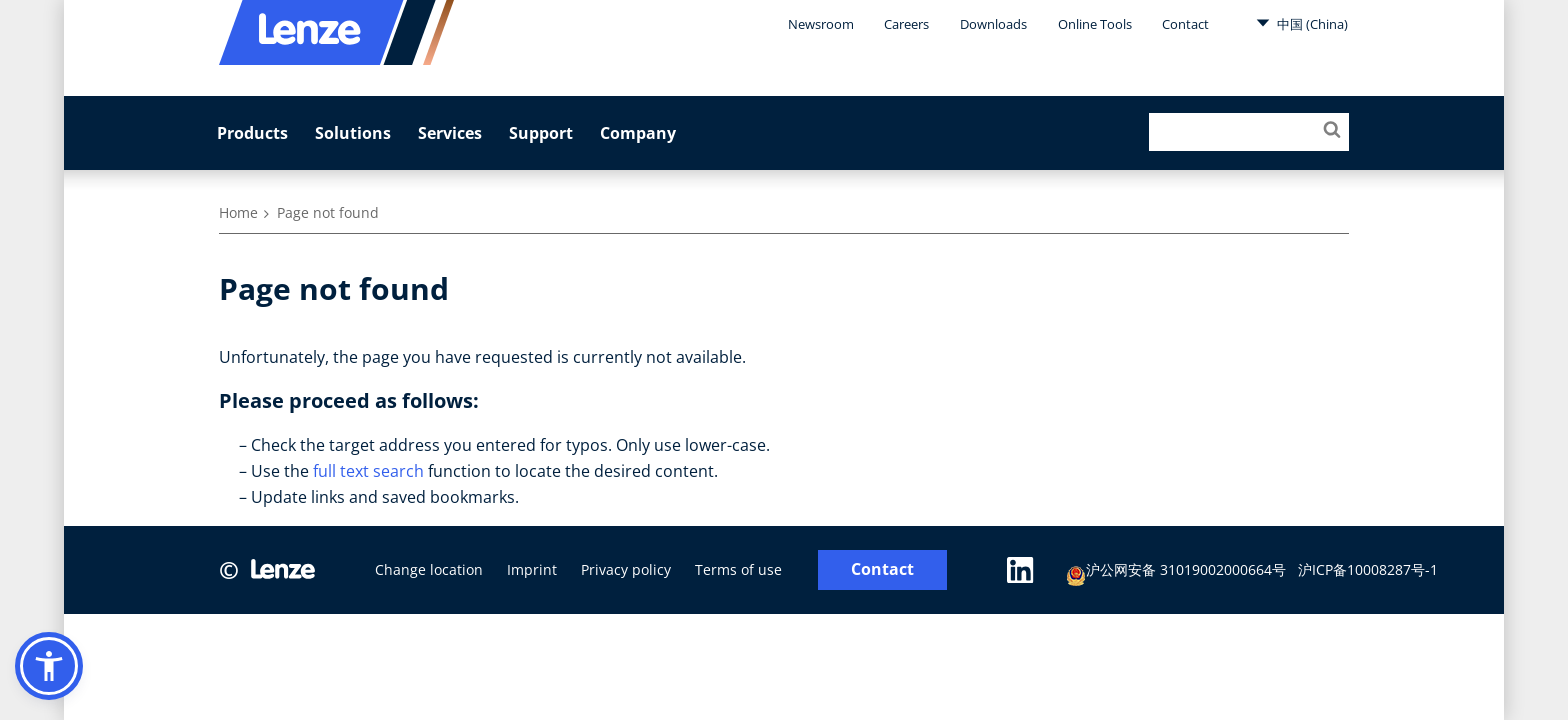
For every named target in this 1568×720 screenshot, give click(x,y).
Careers (906, 24)
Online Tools (1095, 24)
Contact (1185, 24)
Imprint (532, 569)
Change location (429, 569)
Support (541, 133)
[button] (49, 666)
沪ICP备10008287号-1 (1368, 569)
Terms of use (738, 569)
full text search (368, 471)
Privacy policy (626, 569)
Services (450, 133)
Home (238, 212)
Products (252, 133)
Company (638, 133)
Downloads (993, 24)
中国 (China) (1302, 23)
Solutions (353, 133)
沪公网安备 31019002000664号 (1176, 572)
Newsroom (821, 24)
